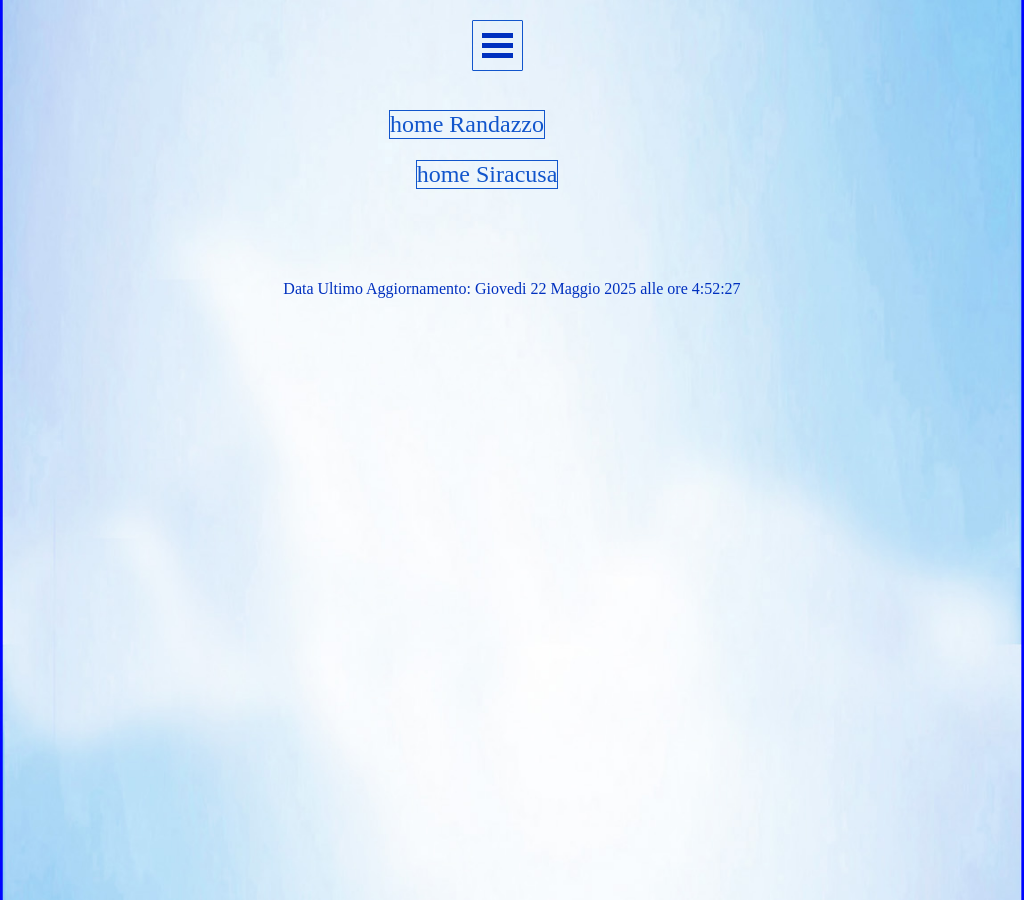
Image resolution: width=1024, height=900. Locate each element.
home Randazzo (467, 124)
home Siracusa (487, 174)
